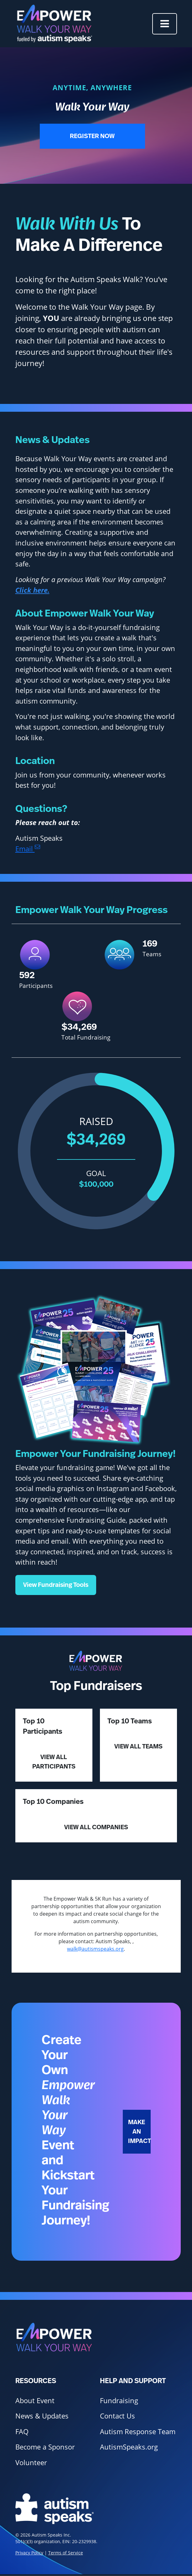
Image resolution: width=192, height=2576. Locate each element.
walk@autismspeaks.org (95, 1948)
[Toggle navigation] (164, 23)
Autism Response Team (137, 2431)
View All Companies (96, 1827)
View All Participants (53, 1762)
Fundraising (119, 2400)
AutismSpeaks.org (129, 2447)
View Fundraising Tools (55, 1585)
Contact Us (117, 2416)
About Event (34, 2400)
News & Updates (42, 2416)
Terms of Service (65, 2553)
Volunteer (31, 2462)
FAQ (22, 2431)
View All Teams (138, 1746)
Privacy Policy (29, 2553)
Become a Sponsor (45, 2447)
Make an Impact (139, 2131)
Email (27, 849)
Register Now (92, 136)
